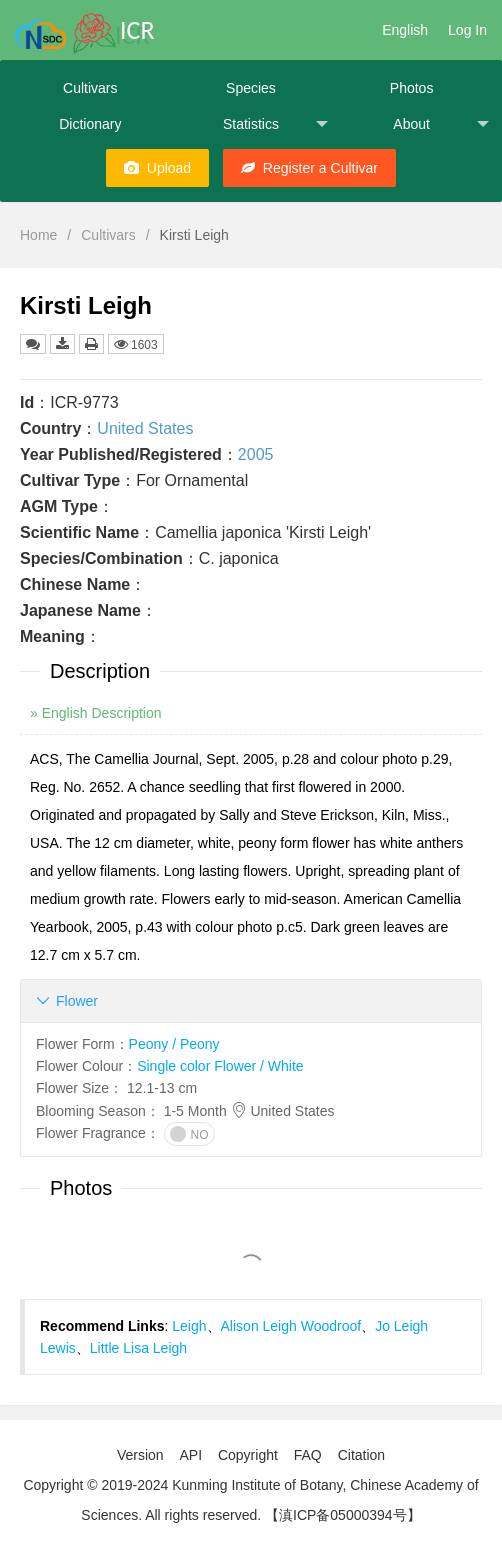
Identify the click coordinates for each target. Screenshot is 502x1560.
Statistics (275, 124)
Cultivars (90, 88)
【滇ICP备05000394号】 (343, 1515)
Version (140, 1455)
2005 (256, 454)
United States (145, 428)
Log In (467, 30)
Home (38, 235)
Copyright (248, 1455)
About (441, 124)
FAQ (308, 1455)
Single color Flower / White (220, 1066)
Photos (412, 88)
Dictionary (90, 124)
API (190, 1455)
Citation (361, 1455)
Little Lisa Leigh (138, 1348)
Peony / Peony (174, 1044)
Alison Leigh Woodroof (291, 1326)
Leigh (189, 1326)
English (405, 30)
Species (251, 88)
